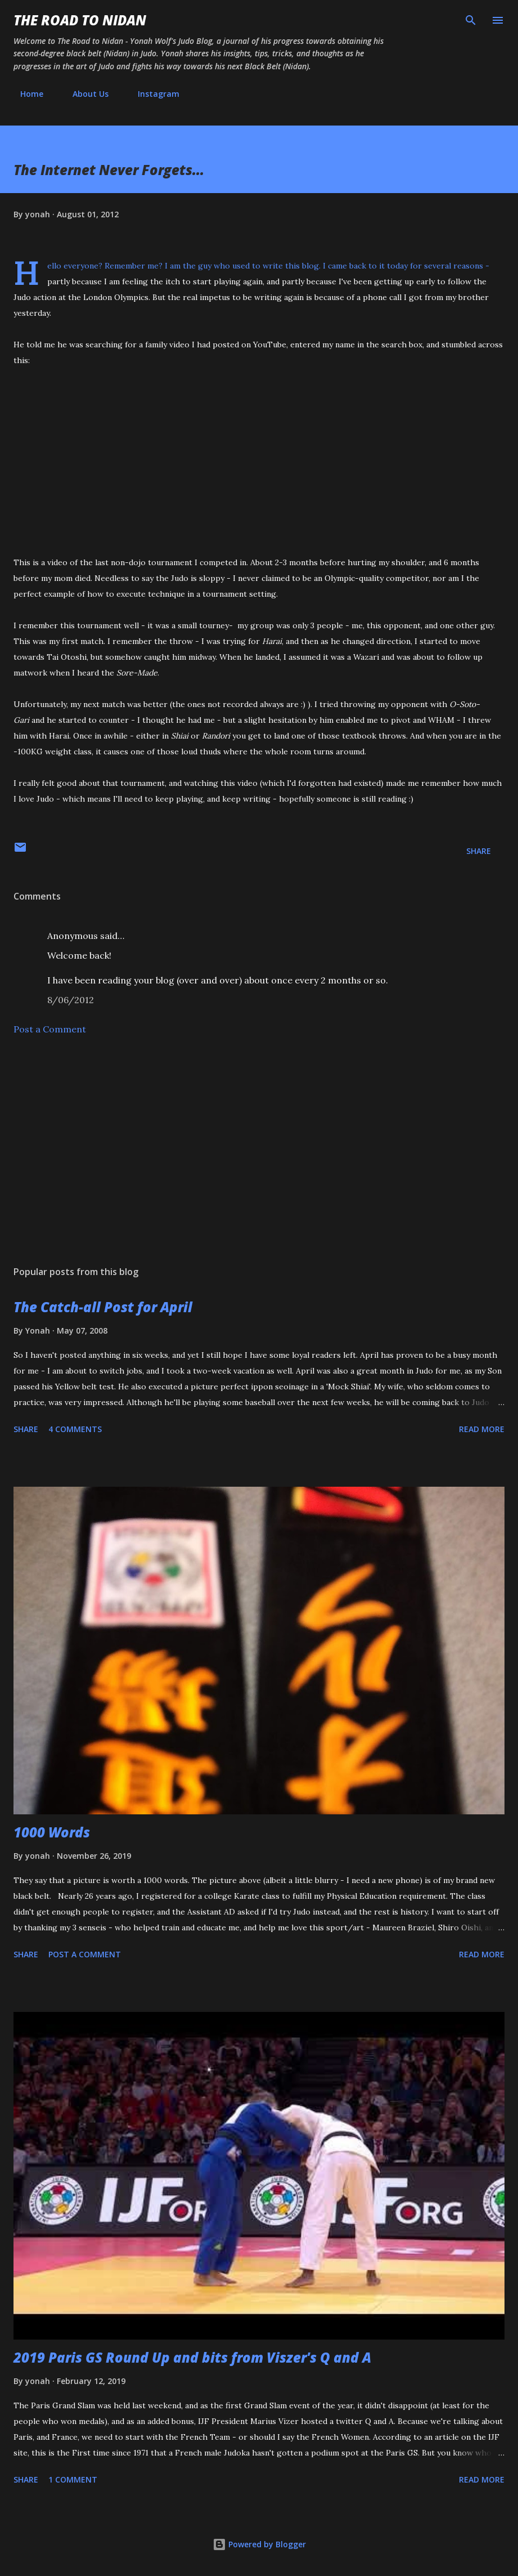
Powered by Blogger (259, 2544)
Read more (482, 1429)
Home (25, 93)
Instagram (152, 93)
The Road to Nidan (79, 20)
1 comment (72, 2479)
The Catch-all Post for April (102, 1307)
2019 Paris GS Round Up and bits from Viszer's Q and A (192, 2357)
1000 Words (51, 1832)
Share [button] (478, 851)
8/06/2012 (70, 999)
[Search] (471, 20)
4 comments (75, 1429)
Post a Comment (49, 1029)
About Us (84, 93)
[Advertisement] (259, 1150)
